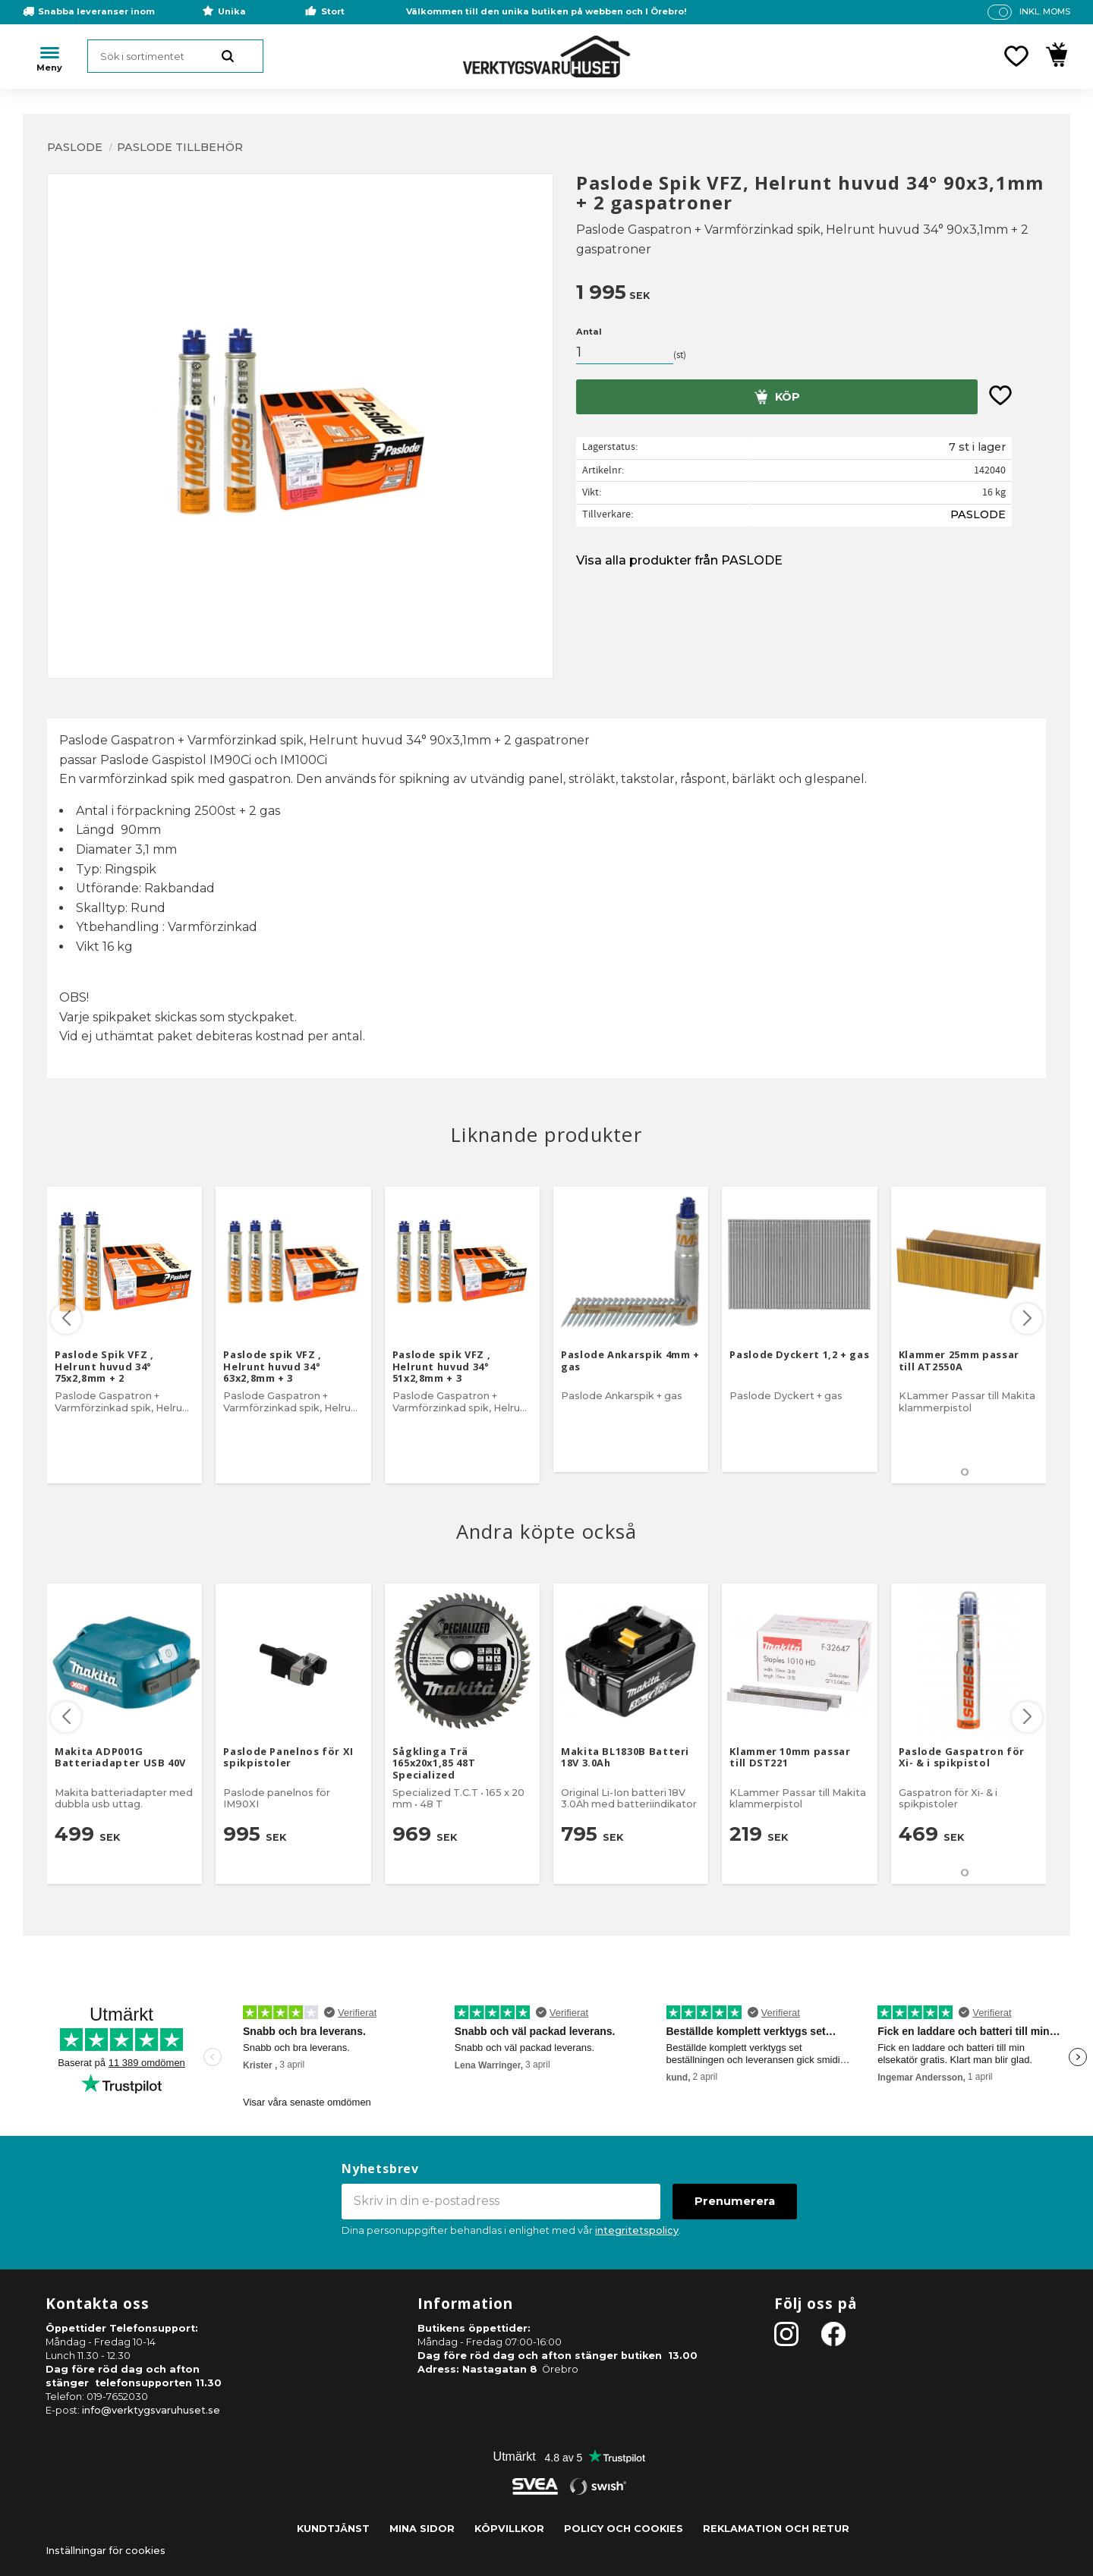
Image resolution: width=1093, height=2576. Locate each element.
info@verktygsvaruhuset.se (151, 2410)
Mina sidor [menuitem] (422, 2528)
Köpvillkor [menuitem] (509, 2528)
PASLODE (978, 514)
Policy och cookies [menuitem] (623, 2528)
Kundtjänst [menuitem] (333, 2528)
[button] (1016, 56)
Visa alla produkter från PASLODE (679, 560)
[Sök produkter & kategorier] (175, 56)
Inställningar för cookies (105, 2550)
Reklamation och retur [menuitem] (776, 2528)
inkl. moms (1044, 11)
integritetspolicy (637, 2230)
